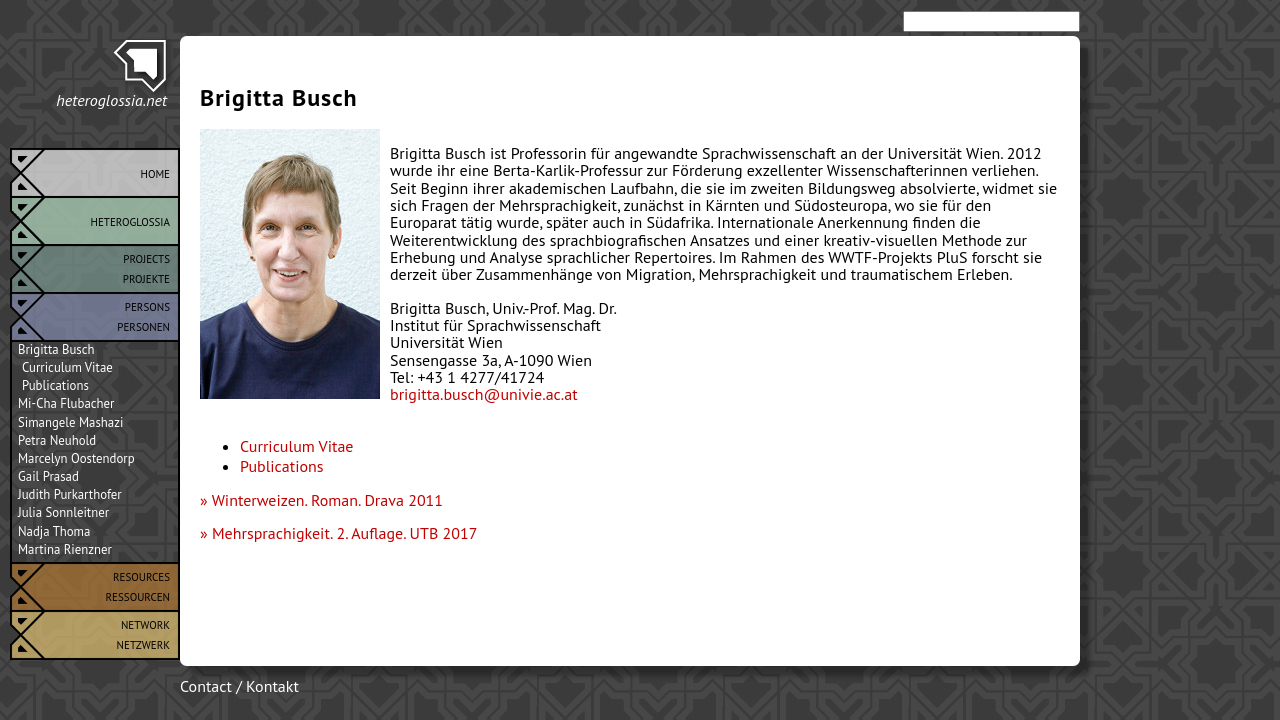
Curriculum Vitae (67, 368)
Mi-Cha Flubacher (66, 404)
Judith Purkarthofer (70, 495)
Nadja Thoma (54, 532)
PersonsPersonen (143, 315)
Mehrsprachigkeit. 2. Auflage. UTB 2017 (345, 533)
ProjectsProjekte (146, 267)
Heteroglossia (130, 220)
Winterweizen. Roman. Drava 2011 (327, 500)
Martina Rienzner (65, 550)
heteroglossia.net (111, 100)
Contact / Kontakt (239, 686)
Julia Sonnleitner (63, 513)
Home (155, 172)
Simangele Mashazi (70, 423)
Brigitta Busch (56, 350)
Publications (55, 386)
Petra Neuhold (57, 441)
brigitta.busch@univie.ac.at (484, 394)
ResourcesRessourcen (138, 585)
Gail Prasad (48, 477)
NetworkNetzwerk (143, 633)
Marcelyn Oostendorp (76, 459)
